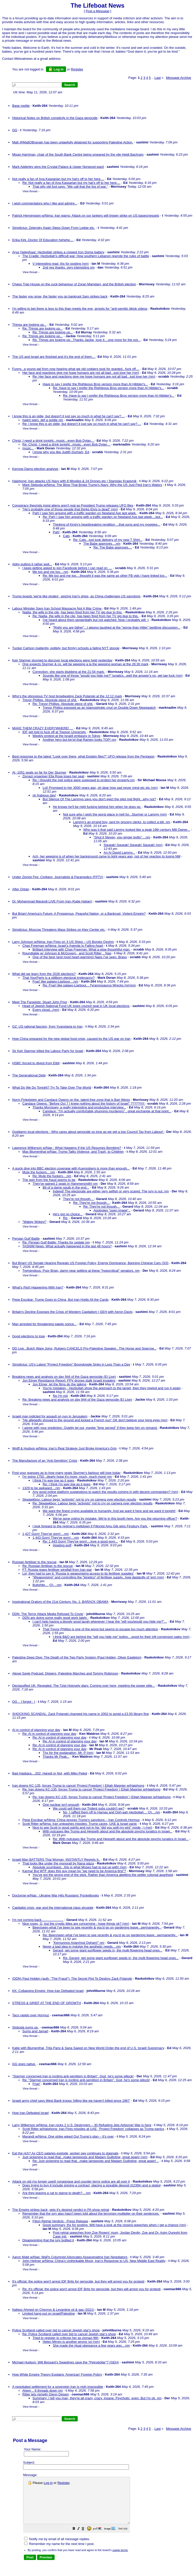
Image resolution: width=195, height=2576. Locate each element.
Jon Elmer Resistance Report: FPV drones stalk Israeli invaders (68, 1380)
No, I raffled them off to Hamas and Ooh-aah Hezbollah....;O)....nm (111, 1812)
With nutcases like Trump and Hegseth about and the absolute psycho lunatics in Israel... (107, 1831)
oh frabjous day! (44, 795)
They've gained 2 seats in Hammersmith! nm (65, 1184)
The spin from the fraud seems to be (48, 1180)
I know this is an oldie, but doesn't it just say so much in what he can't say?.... (68, 416)
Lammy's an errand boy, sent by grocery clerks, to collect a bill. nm (121, 822)
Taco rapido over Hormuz (30, 2015)
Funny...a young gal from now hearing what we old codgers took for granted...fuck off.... (75, 369)
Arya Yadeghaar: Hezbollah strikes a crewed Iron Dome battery (58, 252)
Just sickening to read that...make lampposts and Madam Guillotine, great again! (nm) (85, 2157)
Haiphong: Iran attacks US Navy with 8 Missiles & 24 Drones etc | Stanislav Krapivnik (74, 481)
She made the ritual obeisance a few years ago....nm (91, 2345)
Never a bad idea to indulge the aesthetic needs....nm (82, 1946)
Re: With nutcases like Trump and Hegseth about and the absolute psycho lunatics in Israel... (121, 1839)
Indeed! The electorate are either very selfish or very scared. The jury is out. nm (111, 1191)
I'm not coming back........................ (37, 1920)
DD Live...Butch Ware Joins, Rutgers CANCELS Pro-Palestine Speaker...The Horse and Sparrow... (84, 1348)
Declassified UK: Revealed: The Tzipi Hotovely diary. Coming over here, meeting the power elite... (83, 1685)
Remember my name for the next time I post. (59, 2553)
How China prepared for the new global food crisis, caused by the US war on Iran (71, 1039)
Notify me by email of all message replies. (57, 2548)
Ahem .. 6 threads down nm (42, 2390)
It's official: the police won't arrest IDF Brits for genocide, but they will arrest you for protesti (78, 2281)
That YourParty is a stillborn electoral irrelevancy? (58, 978)
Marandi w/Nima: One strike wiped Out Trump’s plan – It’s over (68, 2136)
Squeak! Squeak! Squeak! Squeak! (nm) (133, 845)
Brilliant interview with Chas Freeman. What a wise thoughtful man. (81, 949)
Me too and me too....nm (50, 572)
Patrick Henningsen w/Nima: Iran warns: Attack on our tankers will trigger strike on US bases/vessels (85, 215)
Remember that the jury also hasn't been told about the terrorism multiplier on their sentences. (90, 2213)
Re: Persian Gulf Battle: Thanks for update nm (56, 1242)
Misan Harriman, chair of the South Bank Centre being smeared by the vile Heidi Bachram (77, 154)
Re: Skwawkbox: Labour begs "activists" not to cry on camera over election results (92, 1503)
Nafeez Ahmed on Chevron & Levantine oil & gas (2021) (53, 2310)
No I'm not (60, 1396)
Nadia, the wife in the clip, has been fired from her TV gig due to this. (72, 612)
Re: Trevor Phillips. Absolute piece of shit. (62, 704)
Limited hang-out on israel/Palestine (48, 2313)
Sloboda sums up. (25, 2027)
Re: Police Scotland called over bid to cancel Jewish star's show (69, 2334)
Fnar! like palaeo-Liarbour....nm (55, 981)
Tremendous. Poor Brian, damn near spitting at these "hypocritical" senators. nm (81, 1270)
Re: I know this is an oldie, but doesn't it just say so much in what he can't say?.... (81, 424)
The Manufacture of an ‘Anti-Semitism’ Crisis (44, 1460)
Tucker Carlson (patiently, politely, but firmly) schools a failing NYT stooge (65, 648)
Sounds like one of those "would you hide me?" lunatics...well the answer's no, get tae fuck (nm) (113, 675)
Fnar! (36, 2084)
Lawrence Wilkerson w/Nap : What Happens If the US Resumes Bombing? (66, 1148)
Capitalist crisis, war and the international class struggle (52, 1907)
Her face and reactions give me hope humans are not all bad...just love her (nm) (80, 373)
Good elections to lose (28, 1336)
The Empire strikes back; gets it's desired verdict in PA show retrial (60, 2210)
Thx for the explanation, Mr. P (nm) (68, 1753)
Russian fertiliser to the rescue (34, 1562)
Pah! (56, 532)
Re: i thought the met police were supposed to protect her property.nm (83, 780)
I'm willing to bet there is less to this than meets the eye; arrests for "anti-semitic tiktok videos (79, 308)
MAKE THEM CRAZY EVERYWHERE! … (42, 728)
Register (63, 2483)
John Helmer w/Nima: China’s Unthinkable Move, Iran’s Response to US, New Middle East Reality (94, 2261)
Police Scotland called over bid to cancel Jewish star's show (56, 2330)
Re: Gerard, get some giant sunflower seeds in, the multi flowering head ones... (120, 1958)
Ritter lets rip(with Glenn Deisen (45, 2394)
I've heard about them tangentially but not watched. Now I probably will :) (96, 620)
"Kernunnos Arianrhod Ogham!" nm (78, 1943)
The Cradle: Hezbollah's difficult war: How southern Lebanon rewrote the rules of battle (85, 256)
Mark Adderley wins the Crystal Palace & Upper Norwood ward (58, 167)
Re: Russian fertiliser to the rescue (47, 1566)
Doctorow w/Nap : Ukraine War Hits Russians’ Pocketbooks (55, 1895)
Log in (55, 69)
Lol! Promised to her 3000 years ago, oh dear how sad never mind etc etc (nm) (100, 788)
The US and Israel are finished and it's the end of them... (53, 357)
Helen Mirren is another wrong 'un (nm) (71, 2342)
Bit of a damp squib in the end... (66, 1187)
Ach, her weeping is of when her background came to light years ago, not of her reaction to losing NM (106, 856)
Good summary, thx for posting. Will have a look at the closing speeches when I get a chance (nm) (114, 2225)
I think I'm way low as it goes (53, 1480)
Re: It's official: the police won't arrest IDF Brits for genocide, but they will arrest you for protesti (91, 2289)
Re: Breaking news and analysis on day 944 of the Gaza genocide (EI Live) (77, 1399)
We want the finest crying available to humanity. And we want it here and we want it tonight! (109, 1511)
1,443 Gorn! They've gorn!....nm (55, 1537)
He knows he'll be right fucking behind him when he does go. (97, 807)
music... (28, 448)
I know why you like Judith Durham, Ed (60, 452)
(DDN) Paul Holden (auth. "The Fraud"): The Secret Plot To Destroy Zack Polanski (72, 1978)
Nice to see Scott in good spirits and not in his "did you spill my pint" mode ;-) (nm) (92, 1827)
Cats (66, 536)
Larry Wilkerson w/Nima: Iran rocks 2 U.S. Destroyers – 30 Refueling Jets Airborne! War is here (81, 2125)
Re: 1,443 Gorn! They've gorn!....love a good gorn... (80, 1541)
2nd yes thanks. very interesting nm (69, 267)
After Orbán (20, 889)
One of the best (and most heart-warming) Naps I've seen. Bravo (79, 957)
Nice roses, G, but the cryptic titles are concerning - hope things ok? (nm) (75, 1924)
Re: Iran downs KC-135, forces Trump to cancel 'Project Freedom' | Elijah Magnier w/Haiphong (91, 1789)
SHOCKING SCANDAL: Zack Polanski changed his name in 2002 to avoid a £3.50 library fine (80, 1714)
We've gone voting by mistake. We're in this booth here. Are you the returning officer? (115, 1518)
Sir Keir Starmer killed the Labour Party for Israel (47, 1051)
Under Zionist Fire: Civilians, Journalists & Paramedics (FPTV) (57, 877)
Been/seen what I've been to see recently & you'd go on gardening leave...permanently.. (96, 1927)
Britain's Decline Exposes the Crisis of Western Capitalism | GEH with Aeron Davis (72, 1312)
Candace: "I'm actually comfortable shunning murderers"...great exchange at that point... (107, 1111)
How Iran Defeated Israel (30, 2113)
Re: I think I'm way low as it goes (66, 1484)
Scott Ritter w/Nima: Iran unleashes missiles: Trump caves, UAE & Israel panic (79, 1824)
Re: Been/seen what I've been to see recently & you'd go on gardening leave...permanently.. (110, 1935)
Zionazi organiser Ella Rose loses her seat (53, 776)
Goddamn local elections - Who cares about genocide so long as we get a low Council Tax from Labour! (88, 1132)
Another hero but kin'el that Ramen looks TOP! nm (79, 740)
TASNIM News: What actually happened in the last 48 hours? (67, 1246)
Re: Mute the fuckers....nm (51, 1176)
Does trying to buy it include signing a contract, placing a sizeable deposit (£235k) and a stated (91, 2185)
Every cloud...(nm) (45, 1010)
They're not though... (78, 1199)
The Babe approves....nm (101, 543)
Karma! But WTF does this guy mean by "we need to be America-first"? (74, 1871)
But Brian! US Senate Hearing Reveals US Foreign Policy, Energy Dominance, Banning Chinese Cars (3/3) (90, 1263)
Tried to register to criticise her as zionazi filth (65, 2338)
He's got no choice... (68, 1214)
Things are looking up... (29, 325)
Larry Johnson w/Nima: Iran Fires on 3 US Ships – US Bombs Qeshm (63, 942)
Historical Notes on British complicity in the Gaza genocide (55, 118)
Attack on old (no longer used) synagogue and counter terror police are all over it (71, 2181)
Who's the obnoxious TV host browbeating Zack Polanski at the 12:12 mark (67, 696)
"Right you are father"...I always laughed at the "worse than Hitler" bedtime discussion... (117, 627)
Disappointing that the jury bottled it (48, 2240)
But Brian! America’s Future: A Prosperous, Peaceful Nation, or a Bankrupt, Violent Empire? (79, 913)
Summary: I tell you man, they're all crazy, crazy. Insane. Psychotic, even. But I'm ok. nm (96, 2398)
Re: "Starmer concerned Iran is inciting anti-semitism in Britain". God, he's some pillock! (86, 2080)
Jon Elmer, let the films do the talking (59, 1384)
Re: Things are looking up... (42, 328)
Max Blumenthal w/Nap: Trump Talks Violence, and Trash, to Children (73, 1151)
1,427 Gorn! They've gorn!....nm (45, 1534)
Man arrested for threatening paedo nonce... (44, 1324)
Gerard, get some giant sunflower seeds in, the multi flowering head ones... (107, 1950)
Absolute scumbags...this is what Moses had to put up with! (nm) (79, 1867)
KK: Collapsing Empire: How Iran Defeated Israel (48, 1991)
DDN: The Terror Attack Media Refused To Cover (47, 1614)
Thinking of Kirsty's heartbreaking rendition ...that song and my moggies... (106, 524)
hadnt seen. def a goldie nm (42, 420)
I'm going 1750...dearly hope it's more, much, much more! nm (67, 1476)
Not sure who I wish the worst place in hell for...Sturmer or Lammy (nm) (115, 814)
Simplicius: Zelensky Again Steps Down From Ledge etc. (53, 228)
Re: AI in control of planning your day (49, 1734)
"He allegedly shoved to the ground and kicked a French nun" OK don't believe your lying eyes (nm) (95, 1420)
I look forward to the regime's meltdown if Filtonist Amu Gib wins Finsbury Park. (90, 1526)
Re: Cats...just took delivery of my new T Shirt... (107, 540)
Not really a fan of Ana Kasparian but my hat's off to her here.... (58, 179)
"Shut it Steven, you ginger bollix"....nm (121, 837)
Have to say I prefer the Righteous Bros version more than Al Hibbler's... (95, 384)
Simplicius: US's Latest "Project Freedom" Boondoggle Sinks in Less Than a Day (71, 1364)
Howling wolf (62, 1545)
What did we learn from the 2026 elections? (44, 974)
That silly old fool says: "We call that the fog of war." (70, 186)
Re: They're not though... (91, 1203)
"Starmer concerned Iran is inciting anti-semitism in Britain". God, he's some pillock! (73, 2076)
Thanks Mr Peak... (56, 1756)
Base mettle (21, 106)
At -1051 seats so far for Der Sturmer (39, 772)
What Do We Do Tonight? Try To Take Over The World (51, 1087)
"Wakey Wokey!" (34, 1222)
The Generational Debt (29, 1075)
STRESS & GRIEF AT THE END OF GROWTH (46, 2003)
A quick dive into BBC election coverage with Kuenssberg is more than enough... (71, 1168)
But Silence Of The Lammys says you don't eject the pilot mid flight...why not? (99, 799)
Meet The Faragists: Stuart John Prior (39, 1002)
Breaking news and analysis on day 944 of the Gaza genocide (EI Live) (64, 1377)
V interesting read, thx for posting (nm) (60, 263)
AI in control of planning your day (36, 1730)
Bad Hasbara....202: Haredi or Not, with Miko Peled (49, 1773)
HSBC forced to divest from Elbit (35, 1063)
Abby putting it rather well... (32, 564)
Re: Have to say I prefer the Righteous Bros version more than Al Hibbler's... (108, 388)
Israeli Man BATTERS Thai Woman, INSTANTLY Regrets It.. (56, 1859)
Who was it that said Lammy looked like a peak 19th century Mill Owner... (136, 830)
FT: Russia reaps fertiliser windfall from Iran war (57, 1570)
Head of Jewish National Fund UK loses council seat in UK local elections (75, 1006)
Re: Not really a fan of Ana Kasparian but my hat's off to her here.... (71, 183)
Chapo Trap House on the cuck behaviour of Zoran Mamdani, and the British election (74, 284)
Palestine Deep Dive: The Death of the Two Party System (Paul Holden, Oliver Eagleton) (76, 1657)
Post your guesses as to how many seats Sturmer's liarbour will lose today (66, 1473)
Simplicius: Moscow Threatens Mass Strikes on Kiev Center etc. (59, 929)
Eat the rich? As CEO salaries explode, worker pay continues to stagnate (65, 2153)
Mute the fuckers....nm (38, 1172)
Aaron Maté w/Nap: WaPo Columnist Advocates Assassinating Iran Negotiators (69, 2257)
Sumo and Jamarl (35, 2031)
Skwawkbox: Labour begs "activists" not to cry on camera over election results (79, 1499)
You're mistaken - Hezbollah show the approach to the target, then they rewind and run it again (112, 1388)
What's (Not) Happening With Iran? (37, 1287)
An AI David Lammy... (119, 852)
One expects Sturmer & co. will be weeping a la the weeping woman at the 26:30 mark (85, 664)
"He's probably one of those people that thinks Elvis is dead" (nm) (70, 509)
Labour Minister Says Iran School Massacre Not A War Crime (57, 608)
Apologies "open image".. (111, 1210)
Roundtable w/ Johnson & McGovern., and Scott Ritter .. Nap (66, 953)
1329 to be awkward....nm (41, 1488)
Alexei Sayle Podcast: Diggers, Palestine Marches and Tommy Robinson (65, 1673)
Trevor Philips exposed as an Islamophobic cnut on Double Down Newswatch (99, 707)
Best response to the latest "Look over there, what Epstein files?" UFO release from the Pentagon (83, 756)
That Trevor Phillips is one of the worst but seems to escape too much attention (100, 1629)
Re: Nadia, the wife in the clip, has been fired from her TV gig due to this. (85, 616)
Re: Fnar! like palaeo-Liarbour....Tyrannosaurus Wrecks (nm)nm (89, 985)
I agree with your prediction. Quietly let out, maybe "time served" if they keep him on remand (90, 1428)
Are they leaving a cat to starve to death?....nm (56, 2193)
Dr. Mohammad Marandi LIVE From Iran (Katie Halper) (52, 901)
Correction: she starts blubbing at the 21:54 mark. (68, 672)
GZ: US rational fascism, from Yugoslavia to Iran (47, 1026)
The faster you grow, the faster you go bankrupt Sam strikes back (59, 296)
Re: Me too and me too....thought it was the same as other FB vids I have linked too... (105, 576)
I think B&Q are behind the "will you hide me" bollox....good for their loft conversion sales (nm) (121, 1637)
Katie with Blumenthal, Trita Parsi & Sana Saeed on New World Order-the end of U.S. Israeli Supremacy (88, 2048)
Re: (65, 1218)
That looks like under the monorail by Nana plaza (58, 1863)
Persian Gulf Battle (26, 1238)
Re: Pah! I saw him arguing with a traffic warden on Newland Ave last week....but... (103, 517)
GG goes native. (24, 2064)
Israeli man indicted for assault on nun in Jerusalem (49, 1416)
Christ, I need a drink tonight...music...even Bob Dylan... (53, 440)
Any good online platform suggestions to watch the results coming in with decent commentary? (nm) (105, 1492)
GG (14, 130)
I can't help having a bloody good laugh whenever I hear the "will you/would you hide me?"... (99, 1621)
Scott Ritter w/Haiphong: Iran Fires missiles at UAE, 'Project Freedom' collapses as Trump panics (93, 2129)
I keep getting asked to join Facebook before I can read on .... (67, 568)
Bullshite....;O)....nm (46, 1585)
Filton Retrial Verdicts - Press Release (60, 2221)
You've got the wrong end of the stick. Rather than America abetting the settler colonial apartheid (102, 1875)
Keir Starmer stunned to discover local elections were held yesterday (62, 660)
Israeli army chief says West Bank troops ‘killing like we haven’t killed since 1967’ (71, 2101)
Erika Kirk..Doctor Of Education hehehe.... (42, 240)
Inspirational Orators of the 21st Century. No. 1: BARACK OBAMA (60, 1602)
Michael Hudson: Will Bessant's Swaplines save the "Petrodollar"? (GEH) (65, 2362)
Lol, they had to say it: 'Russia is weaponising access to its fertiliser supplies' (78, 1573)
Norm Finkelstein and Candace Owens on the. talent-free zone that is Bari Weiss (71, 1100)
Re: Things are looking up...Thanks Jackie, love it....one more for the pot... (86, 340)
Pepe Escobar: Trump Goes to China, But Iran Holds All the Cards (60, 1299)
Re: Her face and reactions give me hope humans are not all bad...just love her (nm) (93, 376)
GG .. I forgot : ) (23, 1702)
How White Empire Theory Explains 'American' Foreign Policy (57, 2374)
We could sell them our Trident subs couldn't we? (88, 1808)
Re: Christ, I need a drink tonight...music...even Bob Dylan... (66, 444)
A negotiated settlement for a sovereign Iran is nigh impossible (57, 2387)
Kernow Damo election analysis (35, 469)
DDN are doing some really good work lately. (55, 1618)
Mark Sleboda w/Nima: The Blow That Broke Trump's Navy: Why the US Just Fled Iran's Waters (92, 485)
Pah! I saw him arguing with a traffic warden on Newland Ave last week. (84, 513)
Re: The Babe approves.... (112, 547)
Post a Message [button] (97, 11)
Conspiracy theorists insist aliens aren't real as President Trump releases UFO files (72, 505)
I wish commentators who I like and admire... (44, 203)
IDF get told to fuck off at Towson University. (54, 732)
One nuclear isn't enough (61, 1805)
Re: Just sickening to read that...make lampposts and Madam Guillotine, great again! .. (95, 2161)
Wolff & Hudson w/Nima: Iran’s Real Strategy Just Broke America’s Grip (64, 1448)
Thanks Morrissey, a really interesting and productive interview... (79, 1107)
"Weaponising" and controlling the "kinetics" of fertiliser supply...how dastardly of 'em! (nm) (98, 1577)
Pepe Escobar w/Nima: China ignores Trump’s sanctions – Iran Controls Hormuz (81, 1820)
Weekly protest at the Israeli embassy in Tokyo (66, 736)
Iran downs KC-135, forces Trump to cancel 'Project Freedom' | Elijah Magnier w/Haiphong (78, 1785)
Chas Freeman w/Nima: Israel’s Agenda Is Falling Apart (62, 946)
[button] (87, 2538)
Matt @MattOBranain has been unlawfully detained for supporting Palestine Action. (72, 142)
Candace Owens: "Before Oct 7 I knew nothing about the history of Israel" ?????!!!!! (83, 1103)
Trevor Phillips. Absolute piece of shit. (49, 700)
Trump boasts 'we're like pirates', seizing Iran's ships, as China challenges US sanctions (76, 596)
